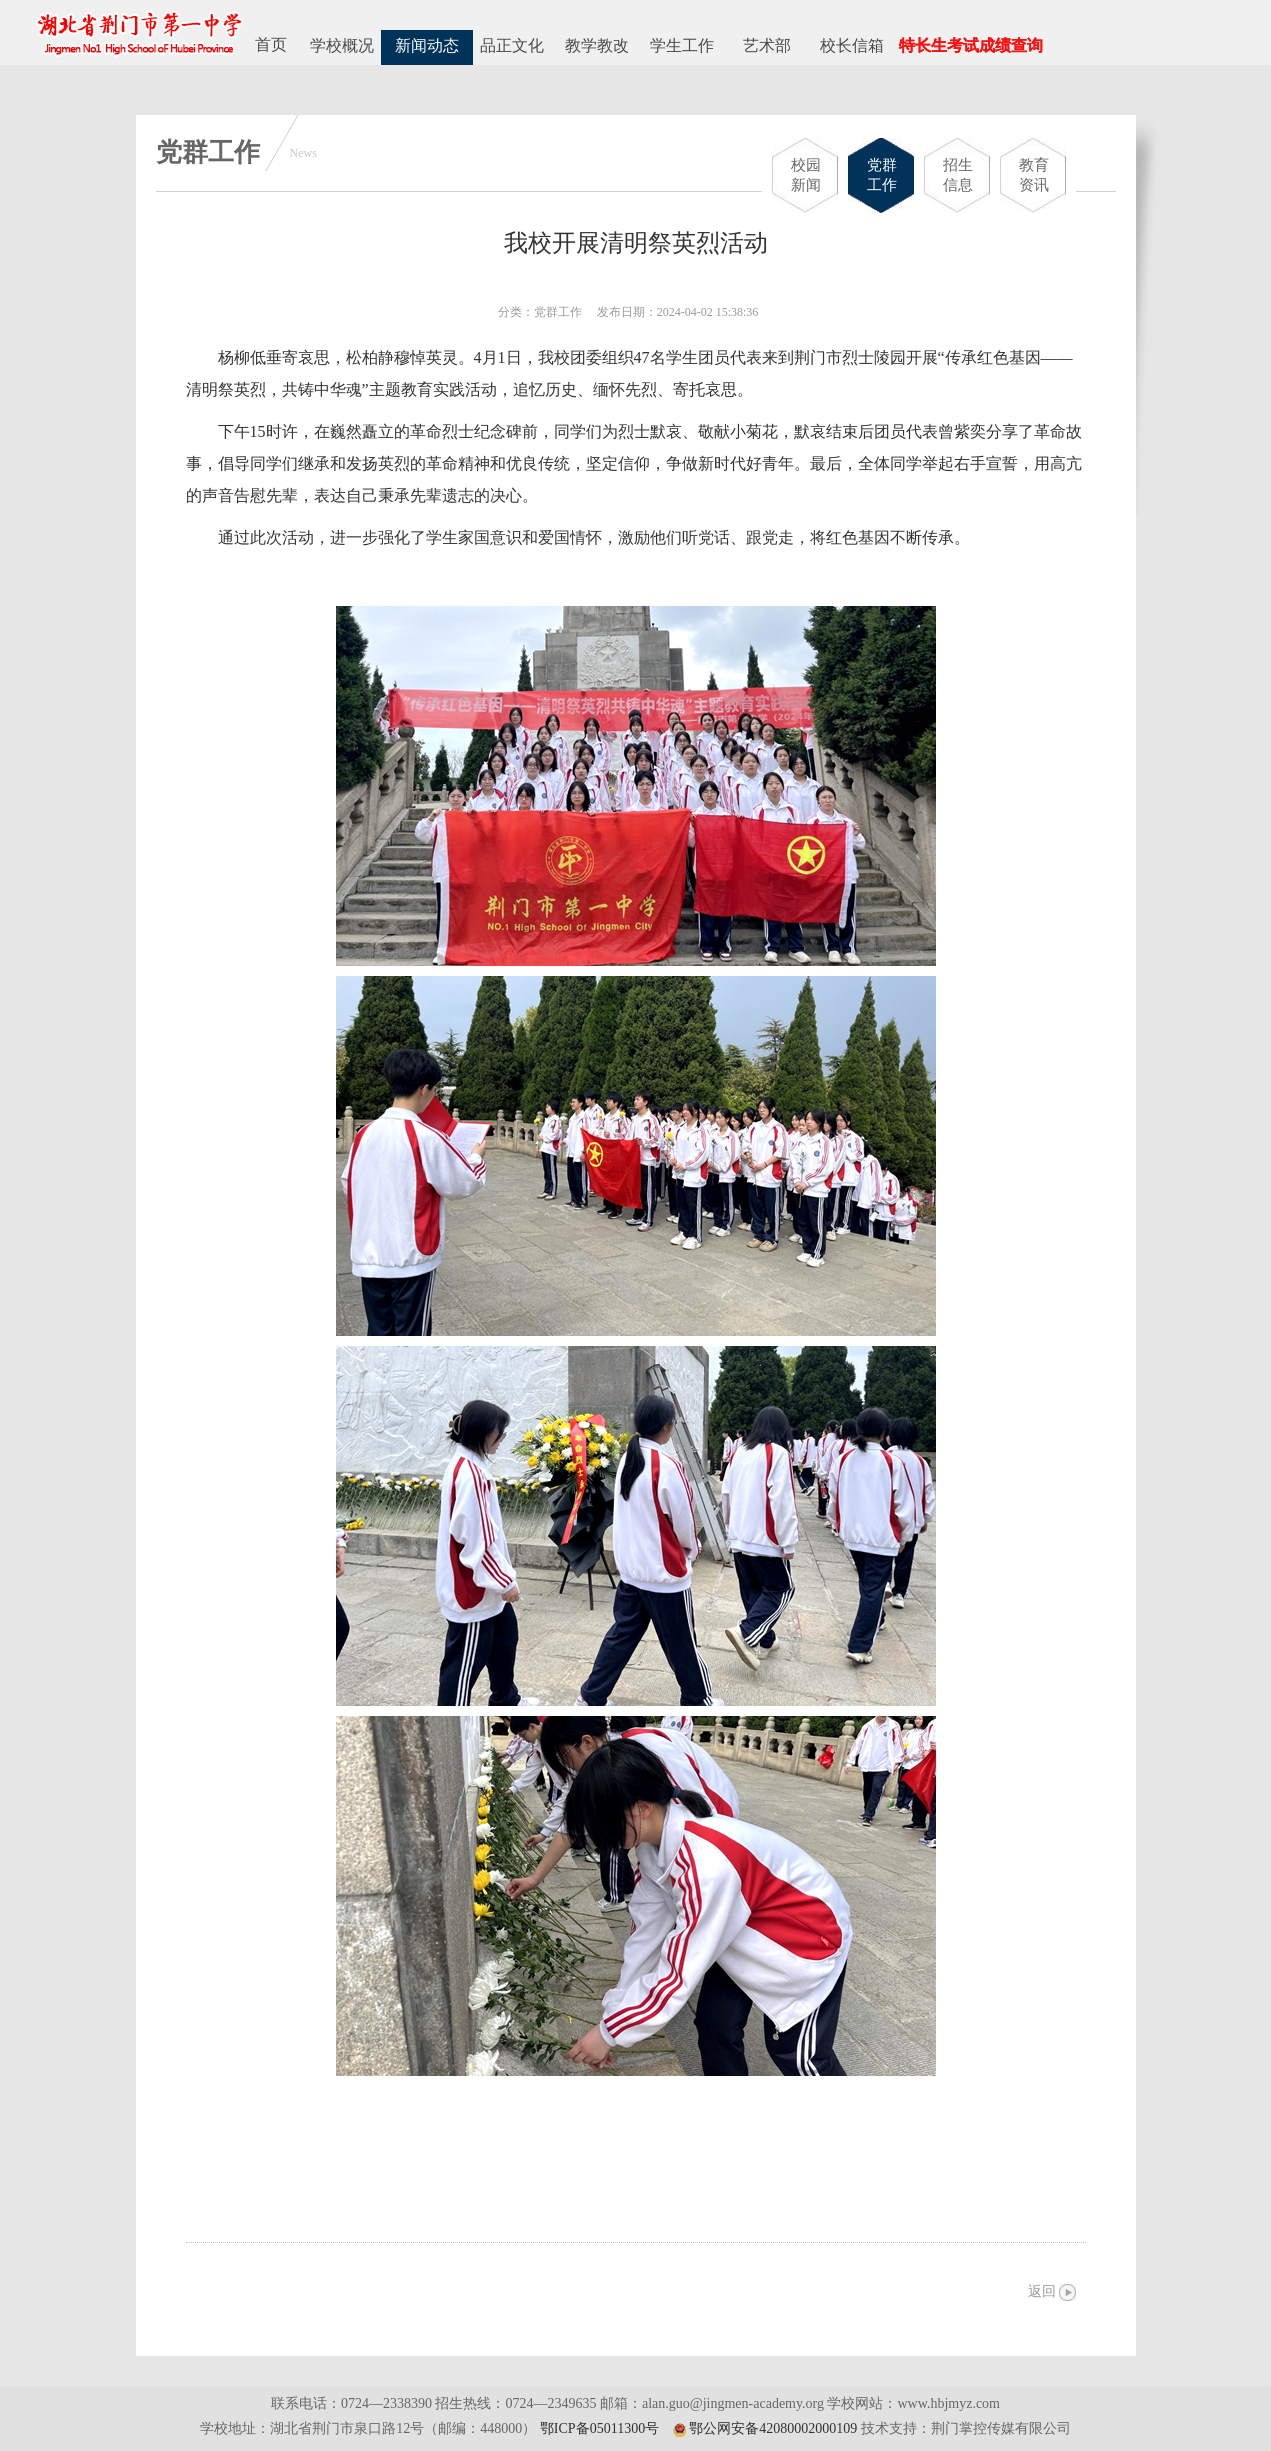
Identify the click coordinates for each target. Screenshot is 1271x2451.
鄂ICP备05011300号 (599, 2428)
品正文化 (512, 45)
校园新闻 (806, 175)
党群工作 (882, 175)
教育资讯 (1034, 175)
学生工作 (682, 45)
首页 (271, 44)
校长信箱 (852, 45)
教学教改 (597, 45)
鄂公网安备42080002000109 (773, 2428)
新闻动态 (427, 45)
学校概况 (342, 45)
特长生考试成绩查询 (971, 45)
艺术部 (767, 45)
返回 (1042, 2291)
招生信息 (958, 175)
